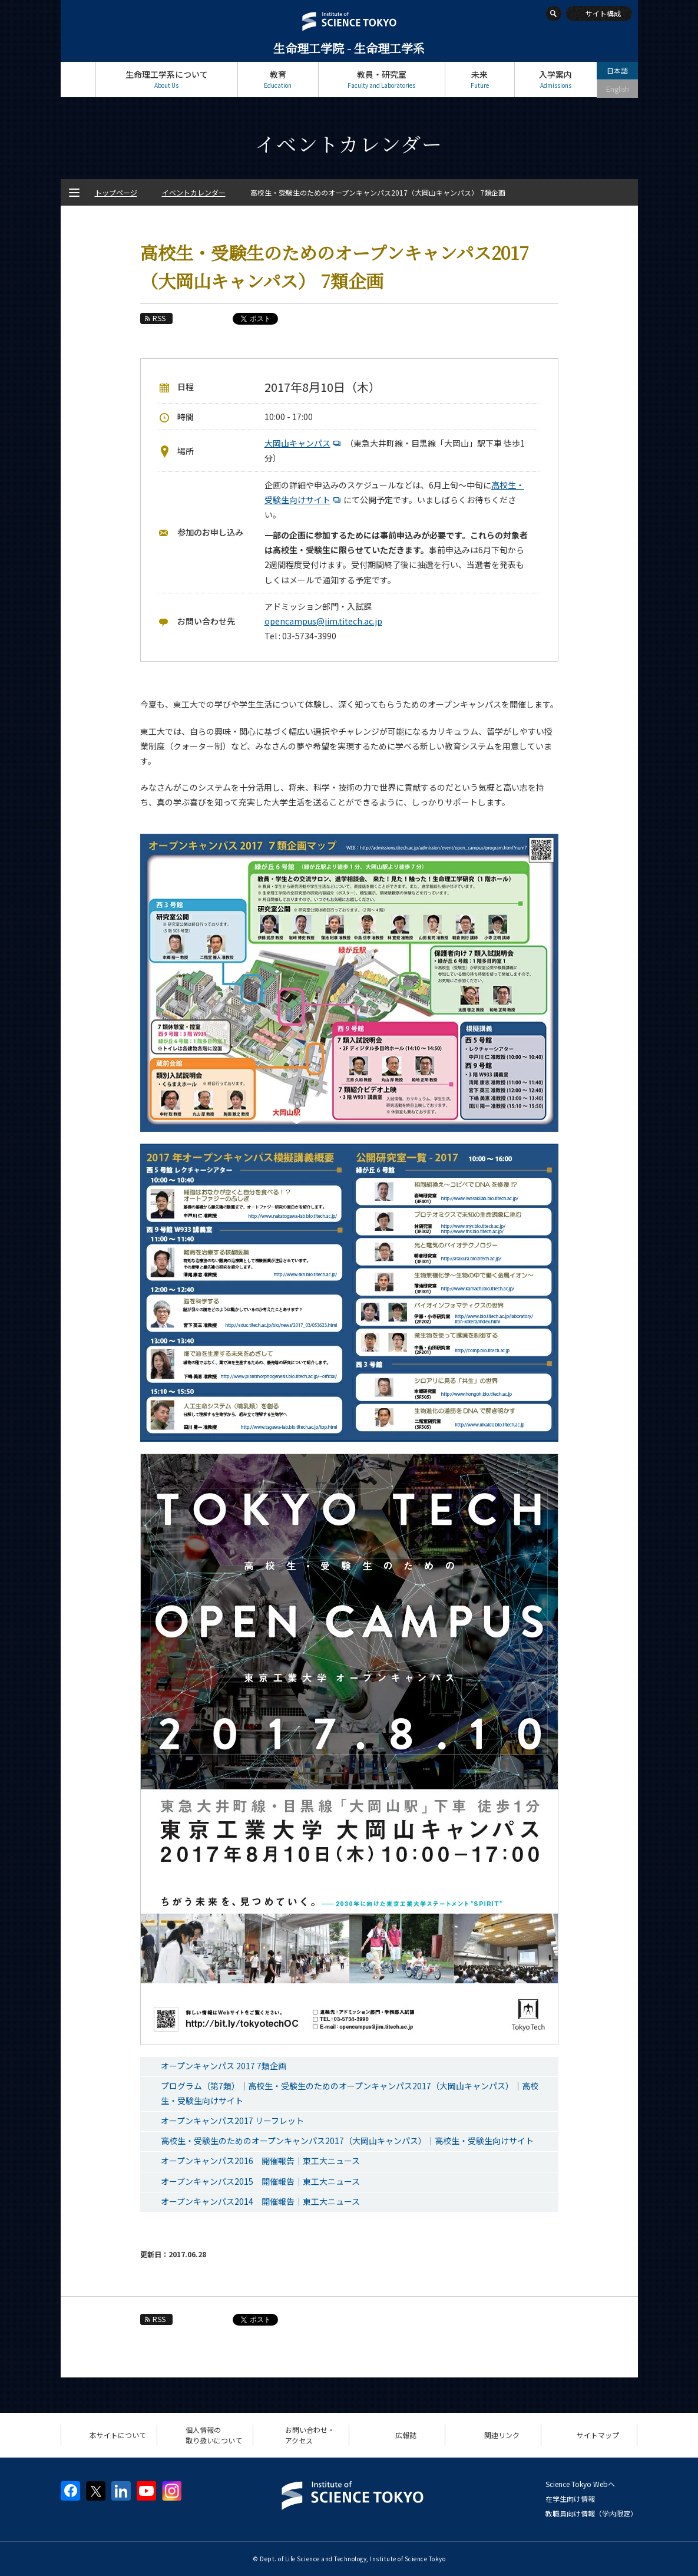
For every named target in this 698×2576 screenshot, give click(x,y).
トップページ (78, 79)
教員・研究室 (382, 79)
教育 (278, 79)
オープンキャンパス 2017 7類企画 (223, 2066)
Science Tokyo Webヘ (580, 2484)
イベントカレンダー (194, 192)
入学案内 (556, 79)
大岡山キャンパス (303, 443)
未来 (479, 79)
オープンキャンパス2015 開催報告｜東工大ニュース (260, 2181)
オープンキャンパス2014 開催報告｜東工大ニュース (260, 2201)
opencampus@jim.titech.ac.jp (323, 621)
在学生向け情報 (570, 2499)
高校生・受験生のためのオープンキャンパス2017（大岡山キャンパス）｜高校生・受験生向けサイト (347, 2140)
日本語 (617, 70)
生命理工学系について (166, 79)
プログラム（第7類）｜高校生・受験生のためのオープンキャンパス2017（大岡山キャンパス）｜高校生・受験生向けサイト (349, 2093)
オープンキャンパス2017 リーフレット (232, 2120)
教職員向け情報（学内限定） (591, 2513)
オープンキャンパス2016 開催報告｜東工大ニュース (260, 2161)
